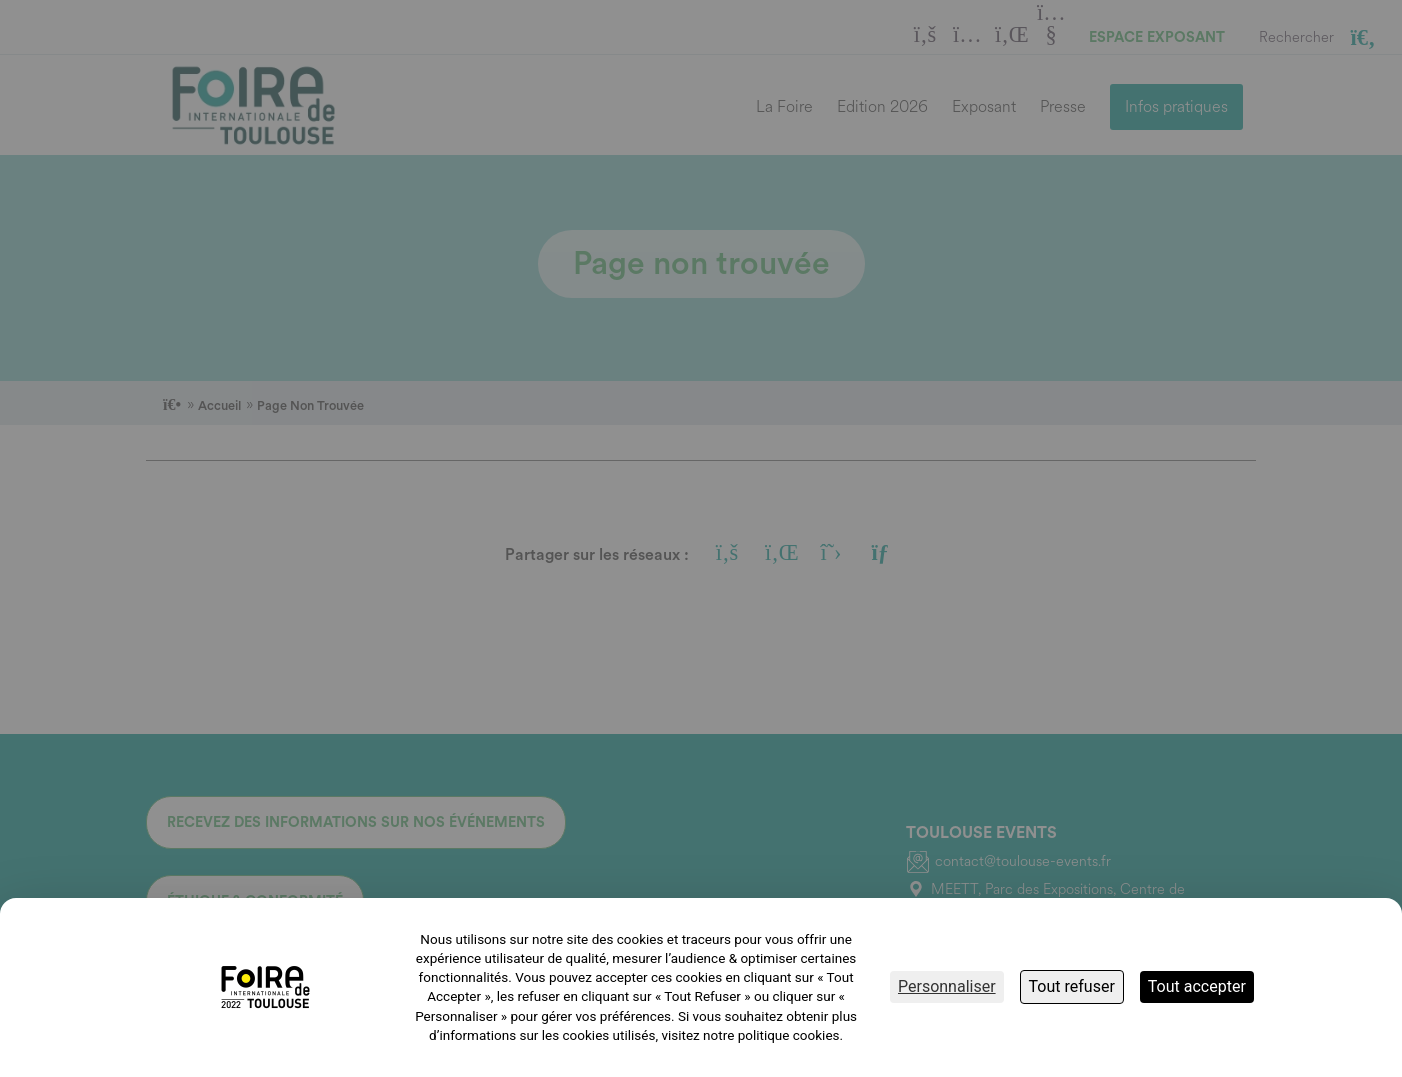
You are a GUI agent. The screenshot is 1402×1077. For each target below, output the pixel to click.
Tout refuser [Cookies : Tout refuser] (1072, 986)
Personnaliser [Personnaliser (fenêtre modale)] (947, 986)
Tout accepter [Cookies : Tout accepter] (1197, 986)
